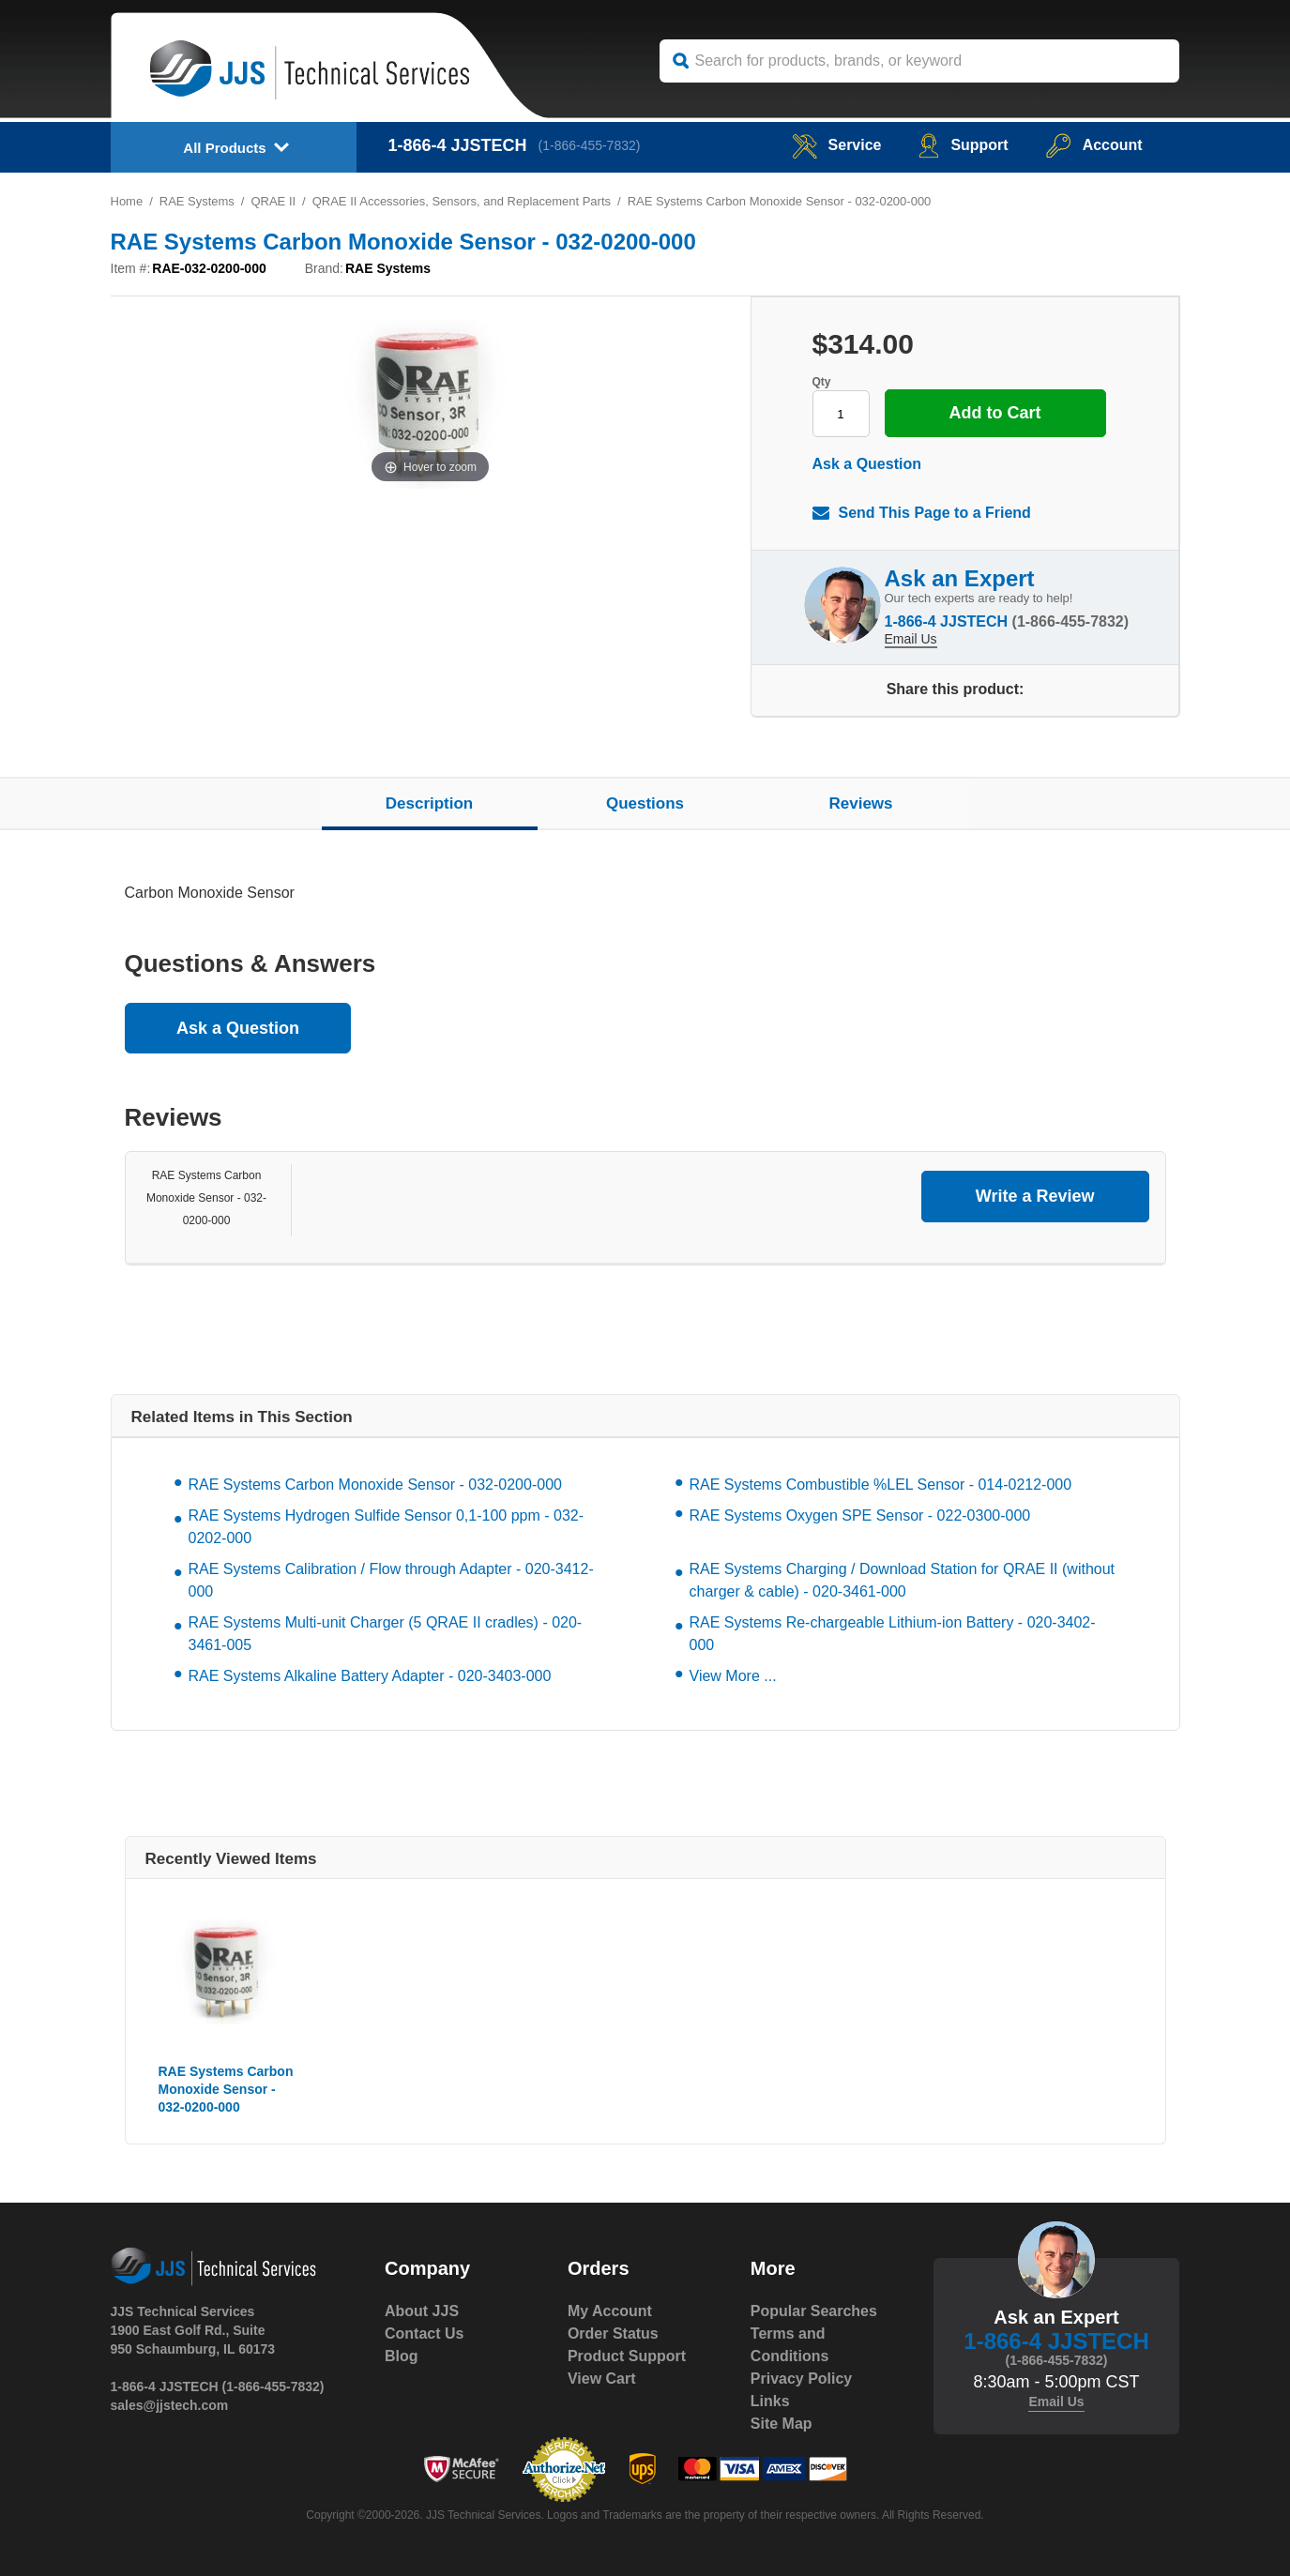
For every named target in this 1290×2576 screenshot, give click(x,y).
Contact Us (424, 2333)
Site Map (781, 2424)
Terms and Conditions (790, 2345)
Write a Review (1035, 1196)
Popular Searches (814, 2311)
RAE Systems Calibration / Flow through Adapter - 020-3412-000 (391, 1580)
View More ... (733, 1676)
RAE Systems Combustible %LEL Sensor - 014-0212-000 (881, 1485)
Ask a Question (866, 464)
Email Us (911, 638)
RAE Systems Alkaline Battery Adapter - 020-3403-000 (370, 1676)
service (836, 145)
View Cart (602, 2379)
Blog (401, 2356)
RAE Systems (197, 201)
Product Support (627, 2356)
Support (963, 145)
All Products (224, 148)
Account (1094, 145)
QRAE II (273, 201)
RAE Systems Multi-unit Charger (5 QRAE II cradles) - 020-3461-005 (386, 1633)
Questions (645, 803)
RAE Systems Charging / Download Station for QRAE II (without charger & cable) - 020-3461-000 (902, 1580)
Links (770, 2401)
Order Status (613, 2333)
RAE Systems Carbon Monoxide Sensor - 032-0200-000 (206, 1198)
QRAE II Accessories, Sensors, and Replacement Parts (462, 201)
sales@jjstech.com (170, 2405)
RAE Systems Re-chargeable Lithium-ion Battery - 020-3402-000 (893, 1633)
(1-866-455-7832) (590, 145)
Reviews (860, 803)
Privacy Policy (802, 2379)
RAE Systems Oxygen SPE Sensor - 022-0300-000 (860, 1515)
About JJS (422, 2311)
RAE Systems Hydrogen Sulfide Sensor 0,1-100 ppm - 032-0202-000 (386, 1527)
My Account (610, 2311)
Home (127, 201)
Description (430, 803)
